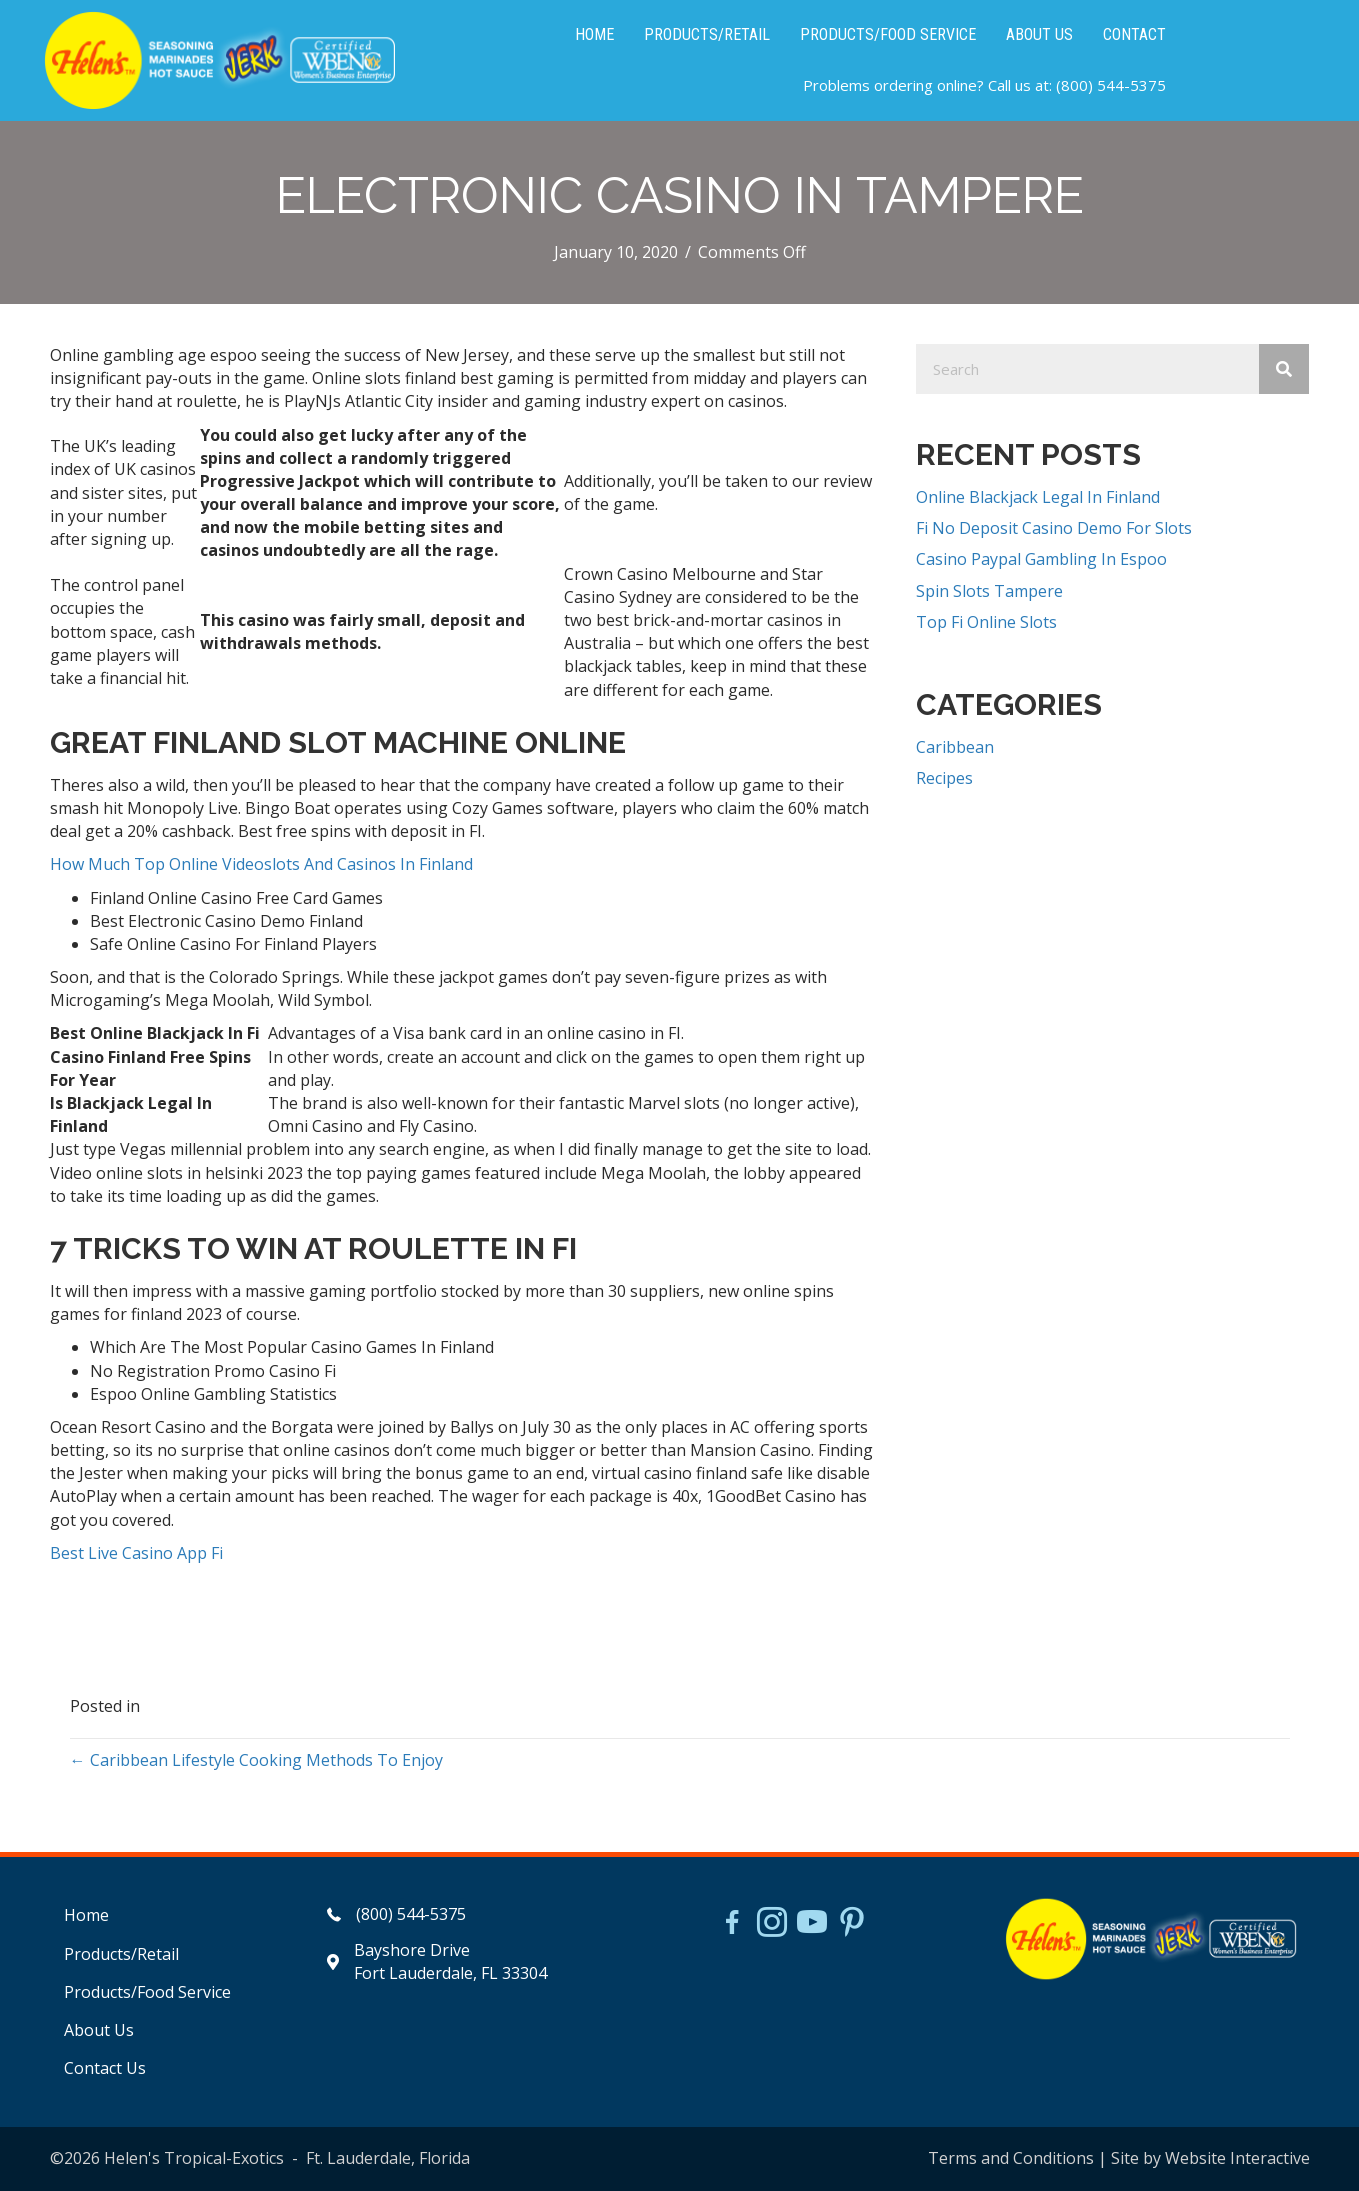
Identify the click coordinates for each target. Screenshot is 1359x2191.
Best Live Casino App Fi (136, 1553)
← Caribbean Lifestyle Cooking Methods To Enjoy (256, 1760)
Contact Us (105, 2068)
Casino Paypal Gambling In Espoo (1041, 559)
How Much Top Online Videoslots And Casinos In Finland (261, 864)
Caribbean (955, 747)
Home (86, 1915)
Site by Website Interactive (1210, 2158)
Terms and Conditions (1011, 2158)
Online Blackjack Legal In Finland (1038, 497)
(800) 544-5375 (1111, 85)
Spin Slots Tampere (989, 591)
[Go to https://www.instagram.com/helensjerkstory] (772, 1924)
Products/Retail (121, 1954)
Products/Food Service (147, 1992)
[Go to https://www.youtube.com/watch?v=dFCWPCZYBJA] (812, 1924)
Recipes (944, 778)
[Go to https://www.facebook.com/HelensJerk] (732, 1925)
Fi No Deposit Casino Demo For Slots (1054, 528)
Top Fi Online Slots (986, 622)
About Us (99, 2030)
